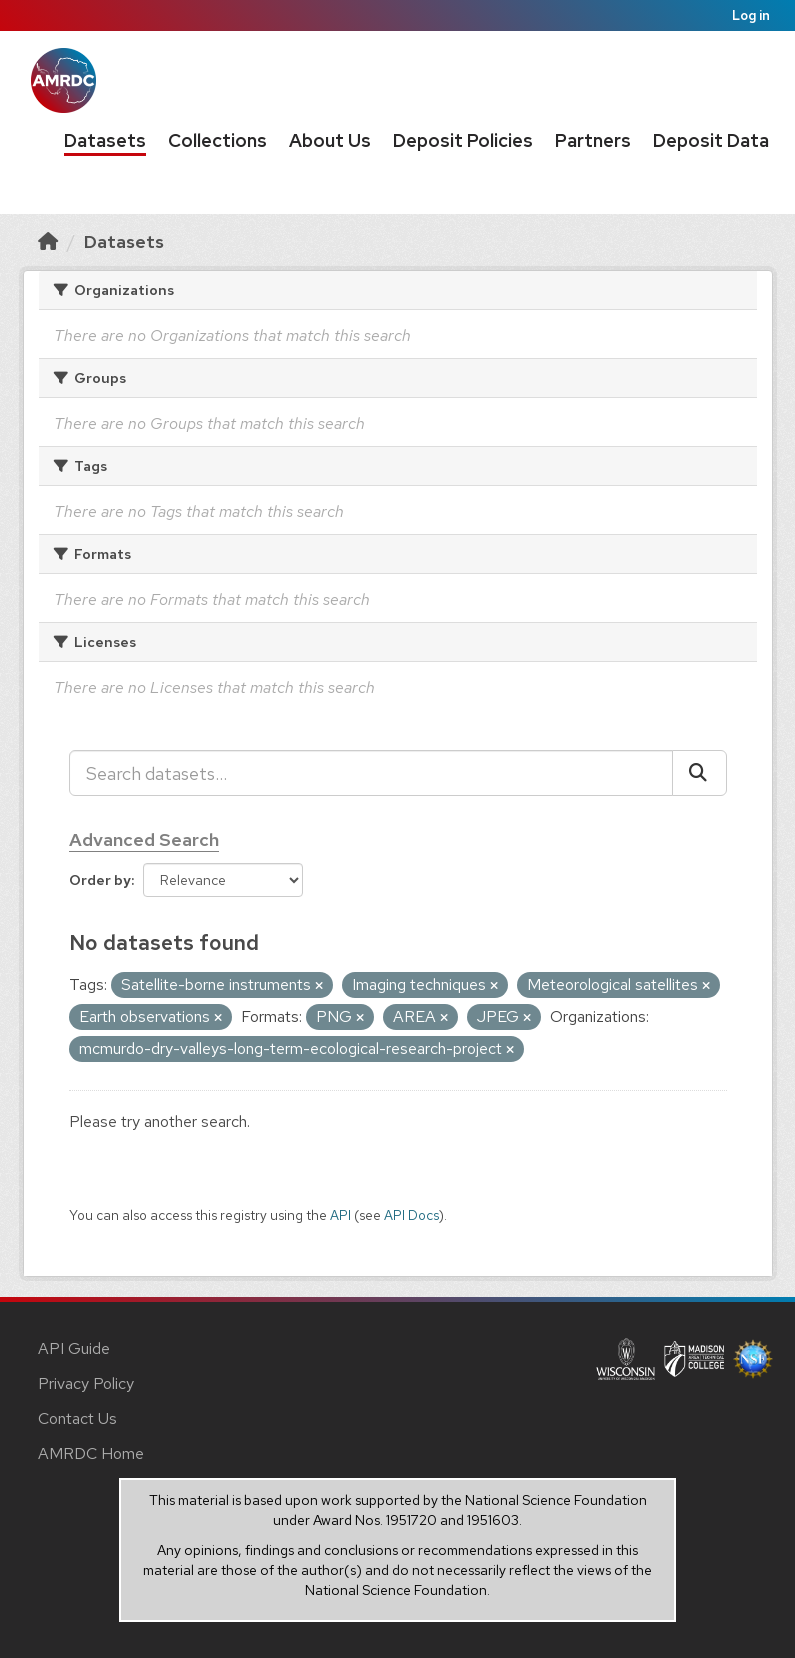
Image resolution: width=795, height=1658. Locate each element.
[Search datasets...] (371, 773)
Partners (593, 140)
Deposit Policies (463, 140)
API (340, 1215)
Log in (751, 15)
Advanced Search (144, 839)
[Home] (48, 241)
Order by (100, 880)
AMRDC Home (91, 1453)
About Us (330, 140)
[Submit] (699, 773)
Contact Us (77, 1418)
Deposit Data (711, 140)
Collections (217, 140)
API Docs (411, 1215)
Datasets (105, 140)
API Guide (74, 1348)
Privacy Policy (86, 1383)
